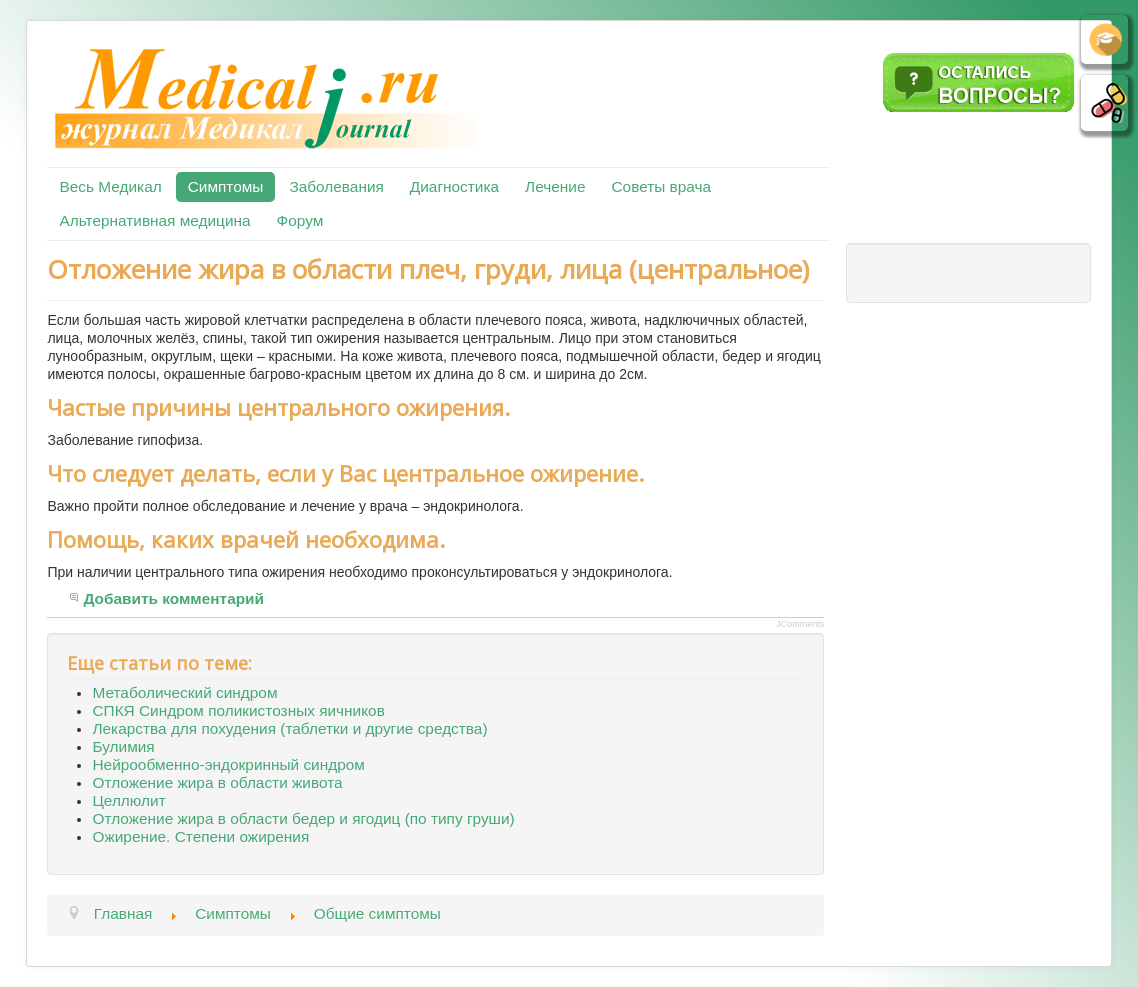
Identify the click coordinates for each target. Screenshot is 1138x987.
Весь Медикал (110, 186)
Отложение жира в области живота (217, 782)
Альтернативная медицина (154, 220)
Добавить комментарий (173, 598)
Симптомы (226, 186)
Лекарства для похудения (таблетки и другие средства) (289, 728)
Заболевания (336, 186)
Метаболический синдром (184, 692)
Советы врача (661, 186)
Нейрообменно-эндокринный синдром (228, 764)
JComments (800, 624)
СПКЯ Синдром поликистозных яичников (238, 710)
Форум (300, 220)
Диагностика (454, 186)
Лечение (555, 186)
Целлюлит (128, 800)
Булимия (123, 746)
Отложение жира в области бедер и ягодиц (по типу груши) (303, 818)
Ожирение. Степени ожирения (200, 836)
